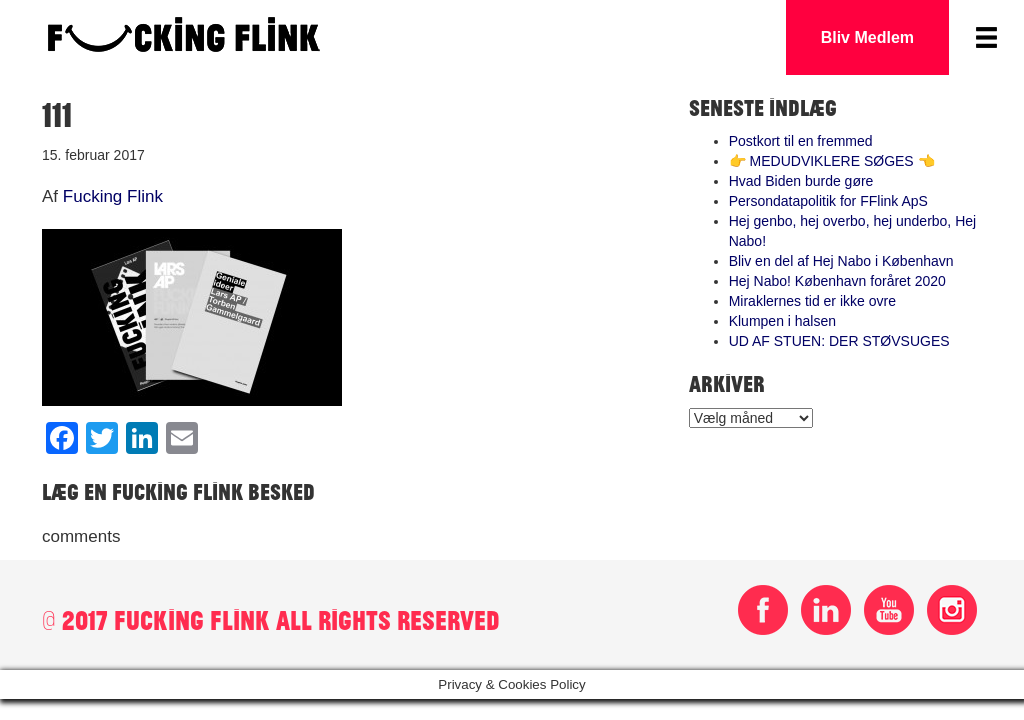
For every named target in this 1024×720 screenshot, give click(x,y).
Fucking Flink (113, 196)
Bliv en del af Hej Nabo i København (841, 261)
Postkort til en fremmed (801, 141)
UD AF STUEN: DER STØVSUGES (839, 341)
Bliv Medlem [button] (867, 37)
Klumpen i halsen (782, 321)
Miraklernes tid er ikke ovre (812, 301)
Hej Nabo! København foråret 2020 (837, 281)
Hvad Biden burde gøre (801, 181)
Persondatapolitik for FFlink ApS (828, 201)
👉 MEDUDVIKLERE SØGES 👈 (832, 161)
